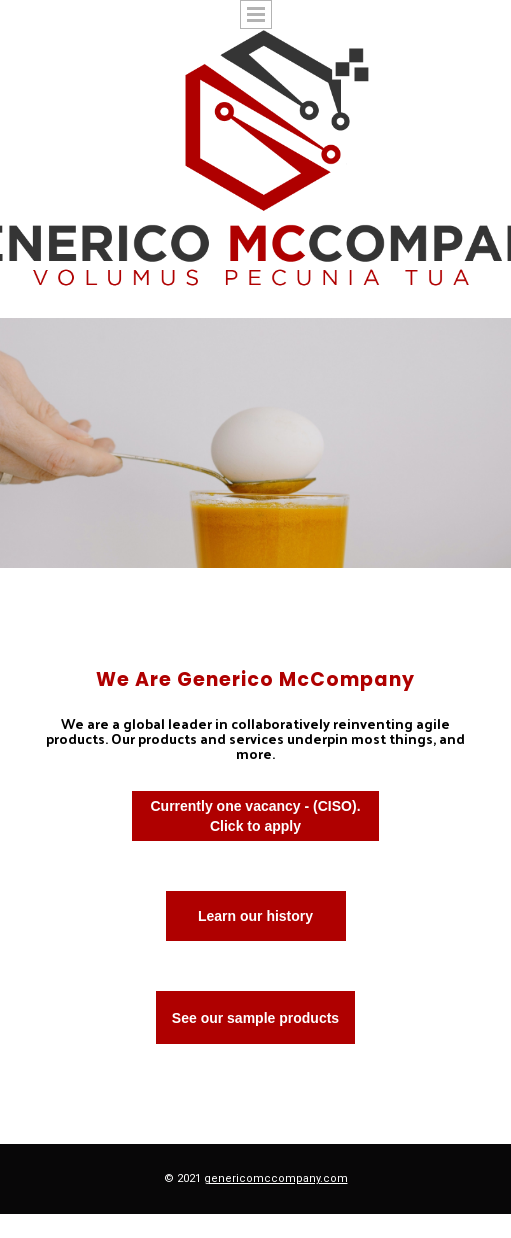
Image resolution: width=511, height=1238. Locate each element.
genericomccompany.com (276, 1178)
